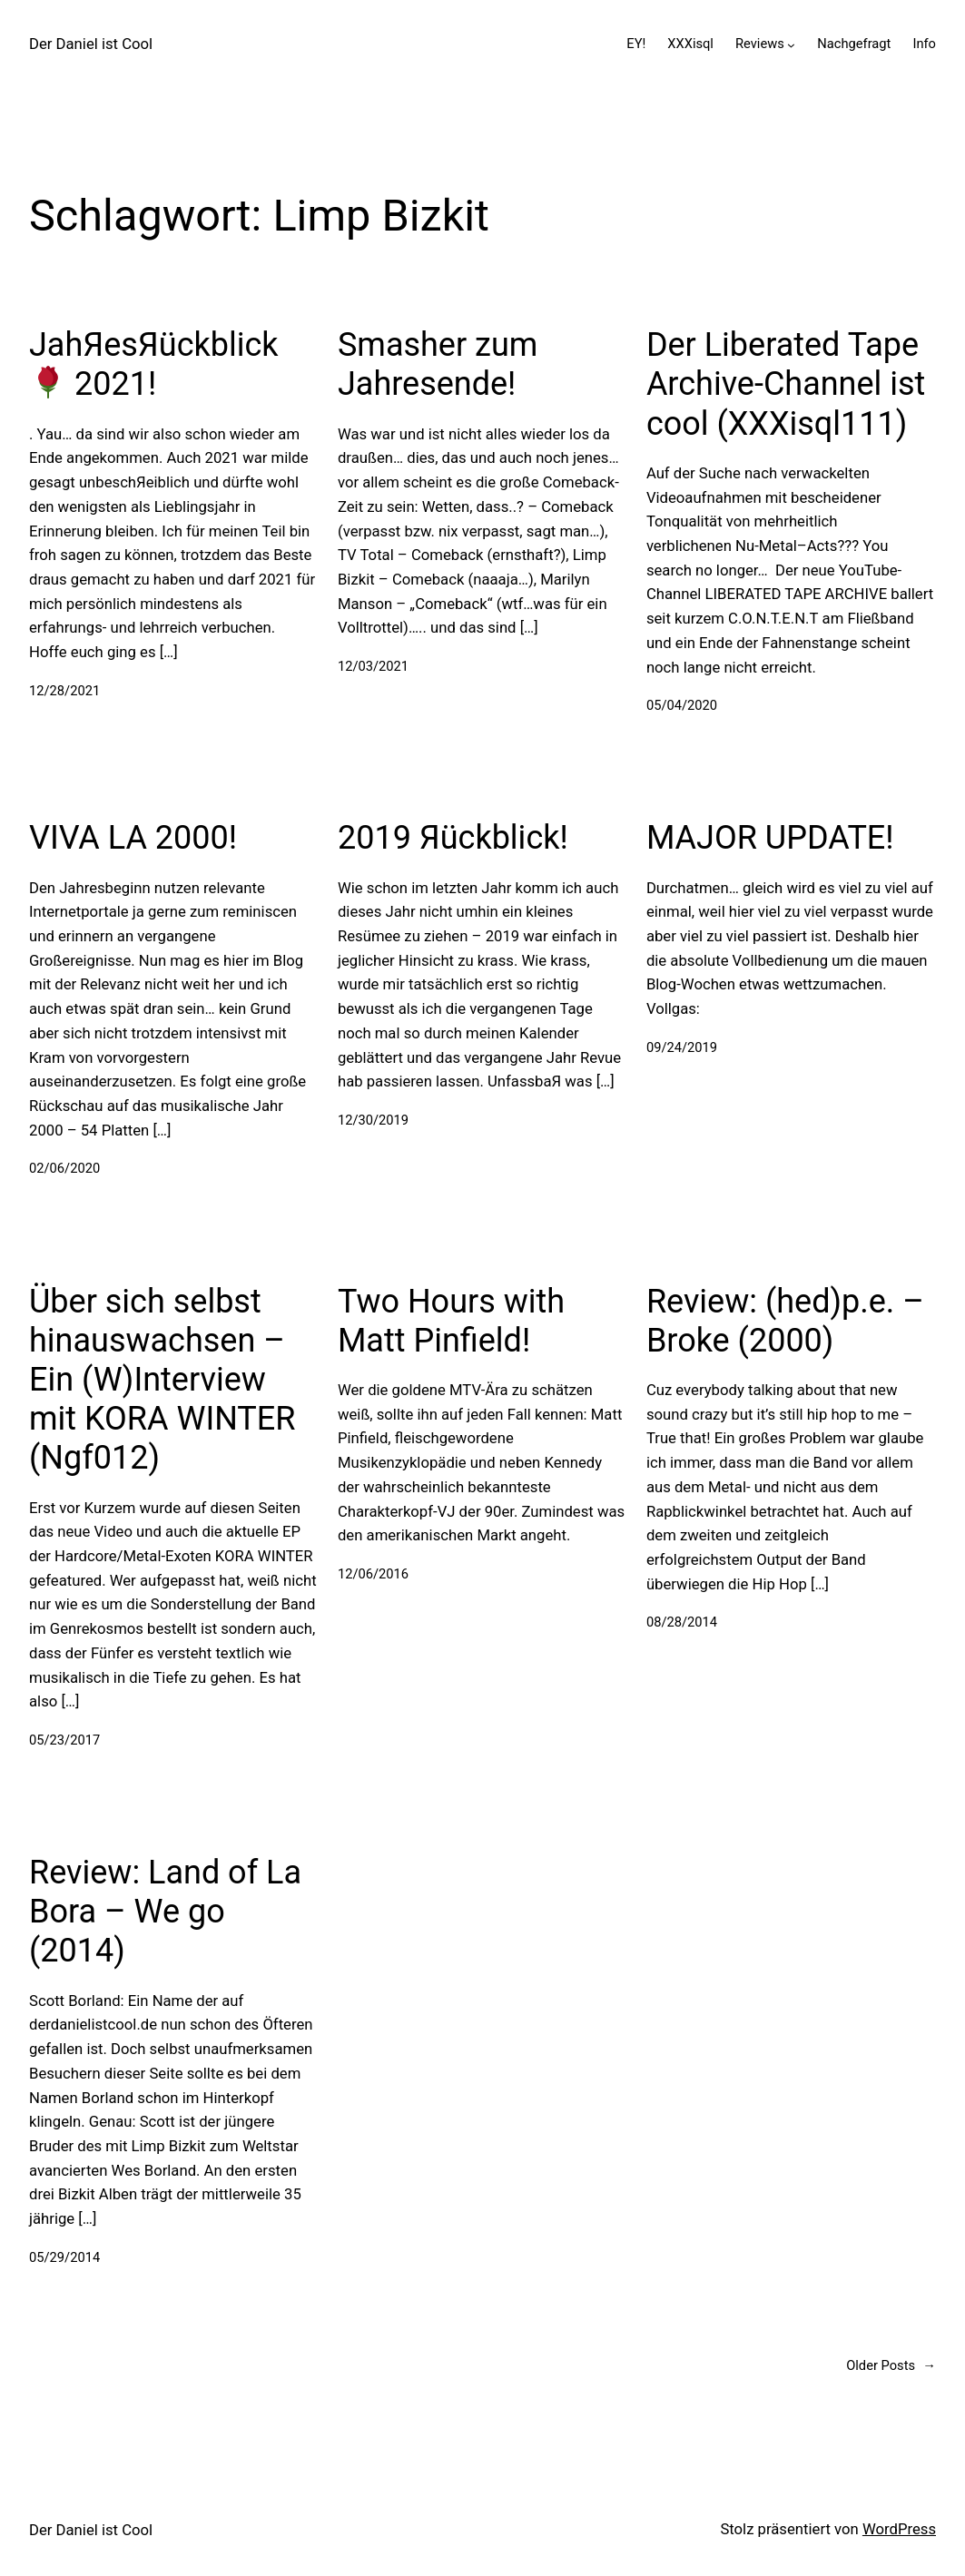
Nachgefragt (854, 43)
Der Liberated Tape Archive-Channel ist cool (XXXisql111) (786, 384)
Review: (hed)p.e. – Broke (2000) (785, 1321)
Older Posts (891, 2366)
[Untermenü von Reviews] (791, 45)
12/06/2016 (373, 1574)
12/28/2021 (64, 691)
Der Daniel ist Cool (91, 44)
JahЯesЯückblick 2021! (154, 364)
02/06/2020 (64, 1168)
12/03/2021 (373, 666)
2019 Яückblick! (453, 838)
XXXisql (690, 43)
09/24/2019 (681, 1047)
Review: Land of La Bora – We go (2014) (165, 1911)
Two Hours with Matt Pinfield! (451, 1321)
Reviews (759, 43)
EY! (635, 43)
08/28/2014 (681, 1622)
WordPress (899, 2529)
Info (924, 43)
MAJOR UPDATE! (770, 838)
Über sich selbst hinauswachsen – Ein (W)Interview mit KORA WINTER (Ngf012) (162, 1380)
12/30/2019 (373, 1120)
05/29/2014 (64, 2257)
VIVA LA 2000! (133, 838)
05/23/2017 (64, 1740)
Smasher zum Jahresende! (437, 364)
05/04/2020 (681, 705)
